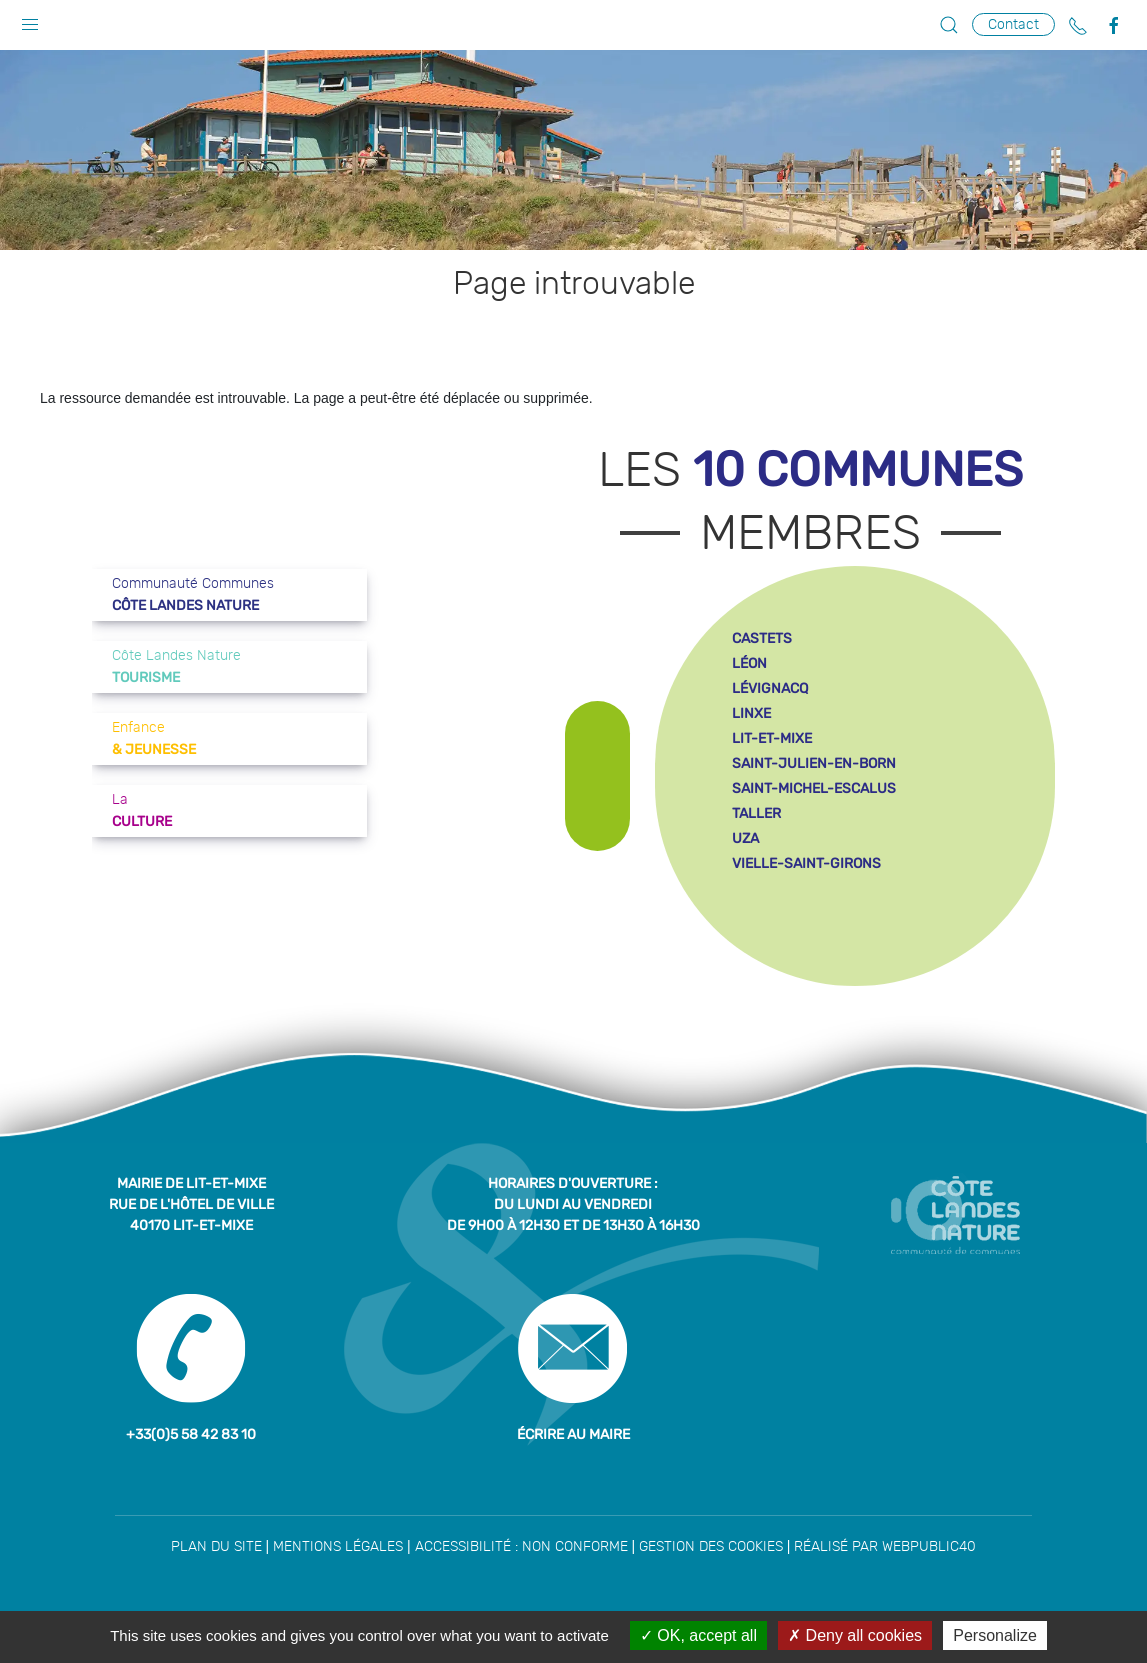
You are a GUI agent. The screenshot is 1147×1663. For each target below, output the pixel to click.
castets (762, 638)
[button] (30, 20)
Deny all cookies (855, 1635)
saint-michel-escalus (814, 788)
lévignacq (770, 688)
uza (745, 838)
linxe (751, 713)
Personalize (995, 1635)
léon (749, 663)
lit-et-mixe (772, 738)
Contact (1013, 24)
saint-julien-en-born (814, 763)
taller (756, 813)
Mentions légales (338, 1547)
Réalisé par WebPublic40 (885, 1547)
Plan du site (216, 1547)
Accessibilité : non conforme (521, 1547)
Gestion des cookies (711, 1547)
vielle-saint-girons (806, 863)
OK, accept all (698, 1635)
